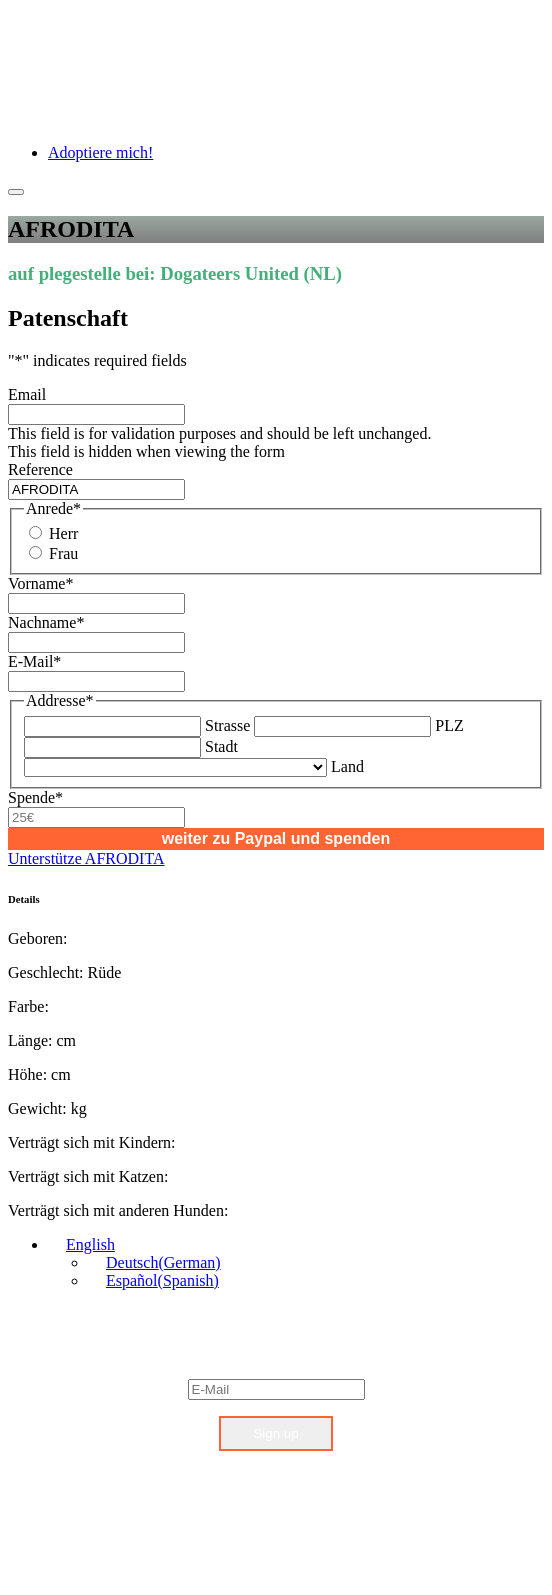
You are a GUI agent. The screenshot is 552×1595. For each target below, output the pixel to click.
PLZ (449, 725)
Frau (63, 553)
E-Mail (34, 661)
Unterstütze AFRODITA (86, 858)
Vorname (40, 583)
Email (27, 394)
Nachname (46, 622)
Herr (63, 533)
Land (347, 766)
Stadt (221, 746)
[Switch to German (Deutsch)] (154, 1262)
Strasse (227, 725)
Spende (35, 797)
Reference (40, 469)
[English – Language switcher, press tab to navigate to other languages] (81, 1244)
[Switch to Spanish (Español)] (153, 1280)
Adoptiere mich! (100, 152)
